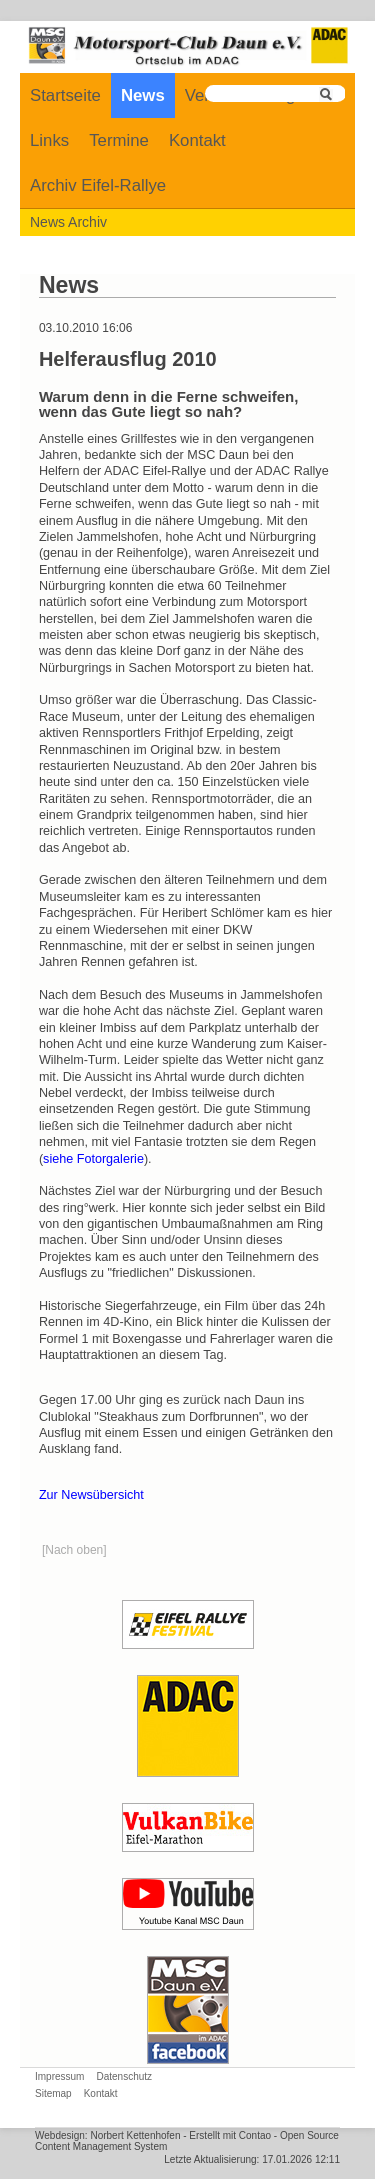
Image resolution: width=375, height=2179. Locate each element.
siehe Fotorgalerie (93, 1159)
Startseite (65, 95)
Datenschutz (124, 2076)
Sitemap (53, 2093)
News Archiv (68, 222)
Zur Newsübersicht (91, 1495)
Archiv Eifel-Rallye (98, 185)
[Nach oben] (74, 1550)
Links (49, 140)
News (143, 95)
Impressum (59, 2076)
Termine (119, 140)
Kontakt (197, 140)
